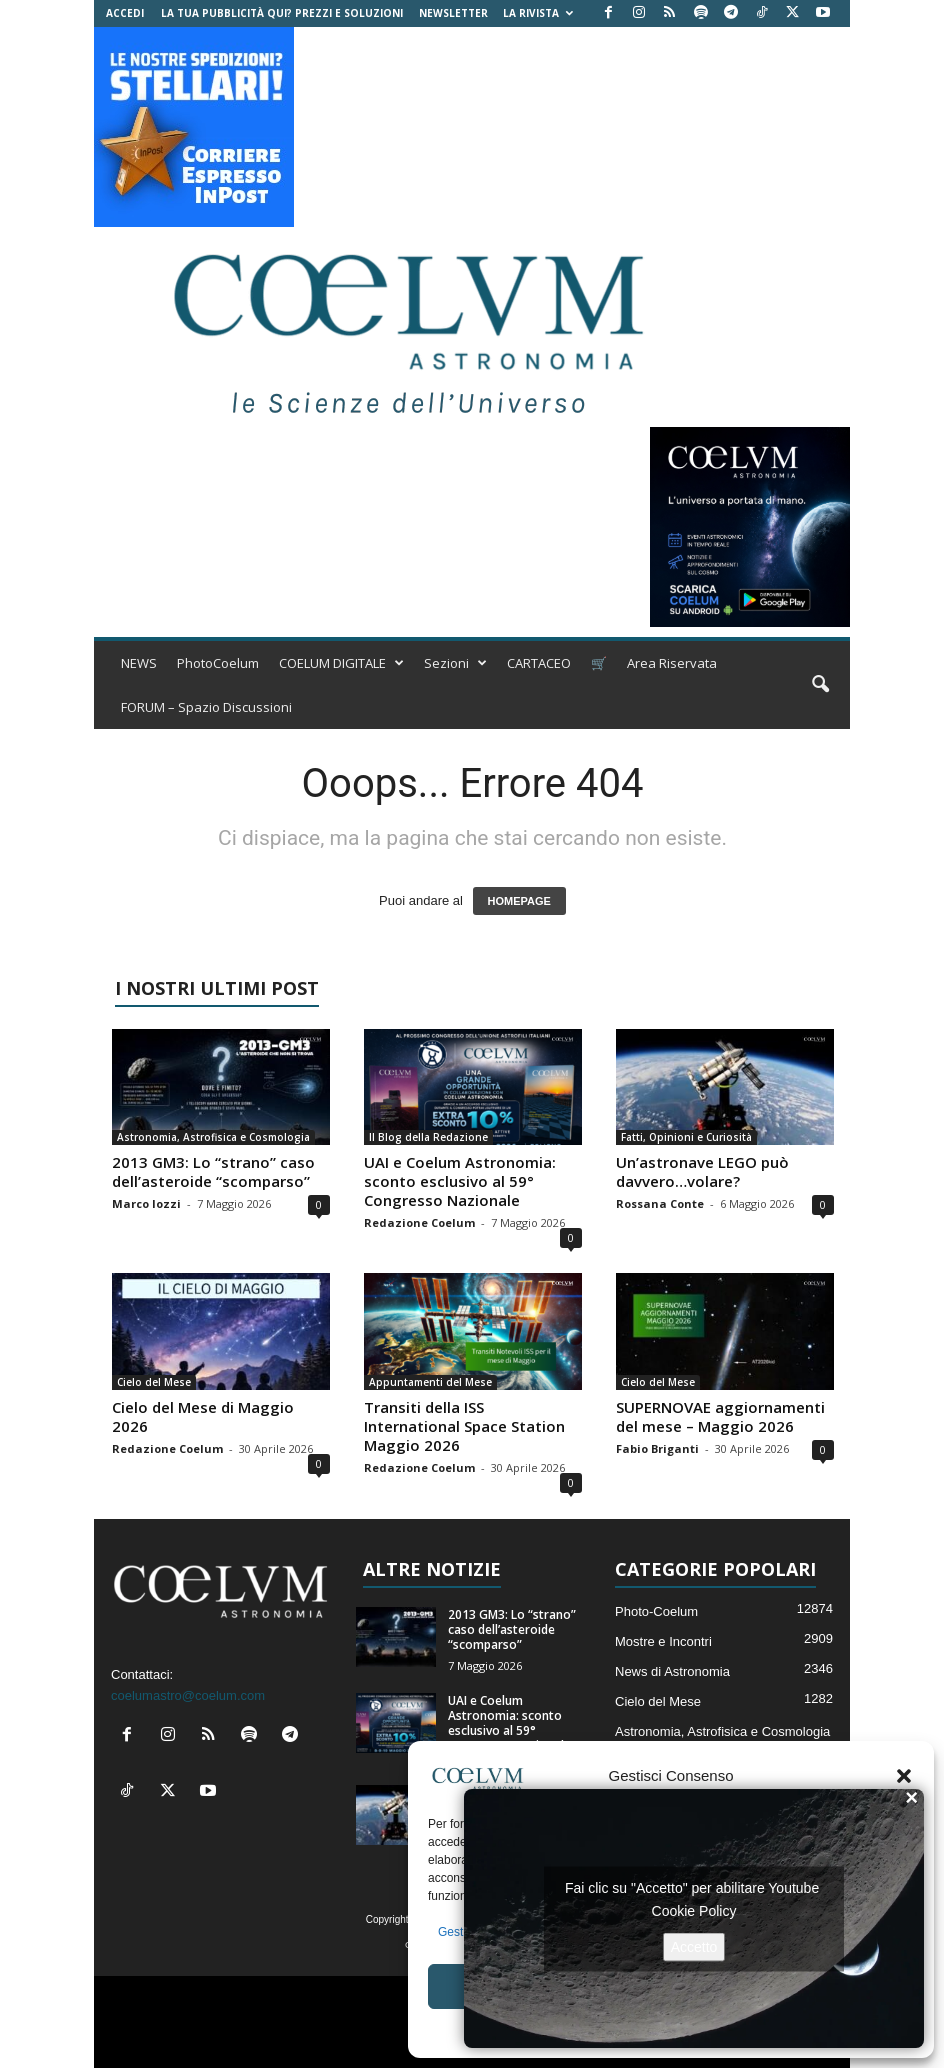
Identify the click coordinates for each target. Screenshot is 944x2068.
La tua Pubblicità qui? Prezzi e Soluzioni (282, 13)
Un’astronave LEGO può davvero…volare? (702, 1171)
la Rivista (538, 13)
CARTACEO (539, 663)
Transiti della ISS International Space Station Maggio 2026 (464, 1426)
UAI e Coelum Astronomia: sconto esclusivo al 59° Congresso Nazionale (460, 1181)
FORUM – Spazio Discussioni (206, 707)
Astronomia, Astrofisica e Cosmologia (213, 1137)
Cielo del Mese (154, 1382)
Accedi (125, 13)
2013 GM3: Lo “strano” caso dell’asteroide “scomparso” (213, 1171)
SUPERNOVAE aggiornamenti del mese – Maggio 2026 (720, 1416)
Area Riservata (672, 663)
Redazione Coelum (419, 1222)
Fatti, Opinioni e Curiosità (686, 1137)
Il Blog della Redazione (428, 1137)
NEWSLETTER (453, 13)
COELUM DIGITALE (341, 663)
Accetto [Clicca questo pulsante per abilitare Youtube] (694, 1946)
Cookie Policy (694, 1910)
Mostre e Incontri (663, 1641)
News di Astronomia (672, 1671)
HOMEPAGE (519, 901)
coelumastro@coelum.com (188, 1695)
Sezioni (455, 663)
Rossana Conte (660, 1203)
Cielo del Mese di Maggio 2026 (203, 1416)
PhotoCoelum (218, 663)
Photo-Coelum (656, 1611)
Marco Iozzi (146, 1203)
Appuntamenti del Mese (430, 1382)
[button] (904, 1776)
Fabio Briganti (657, 1448)
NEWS (139, 663)
